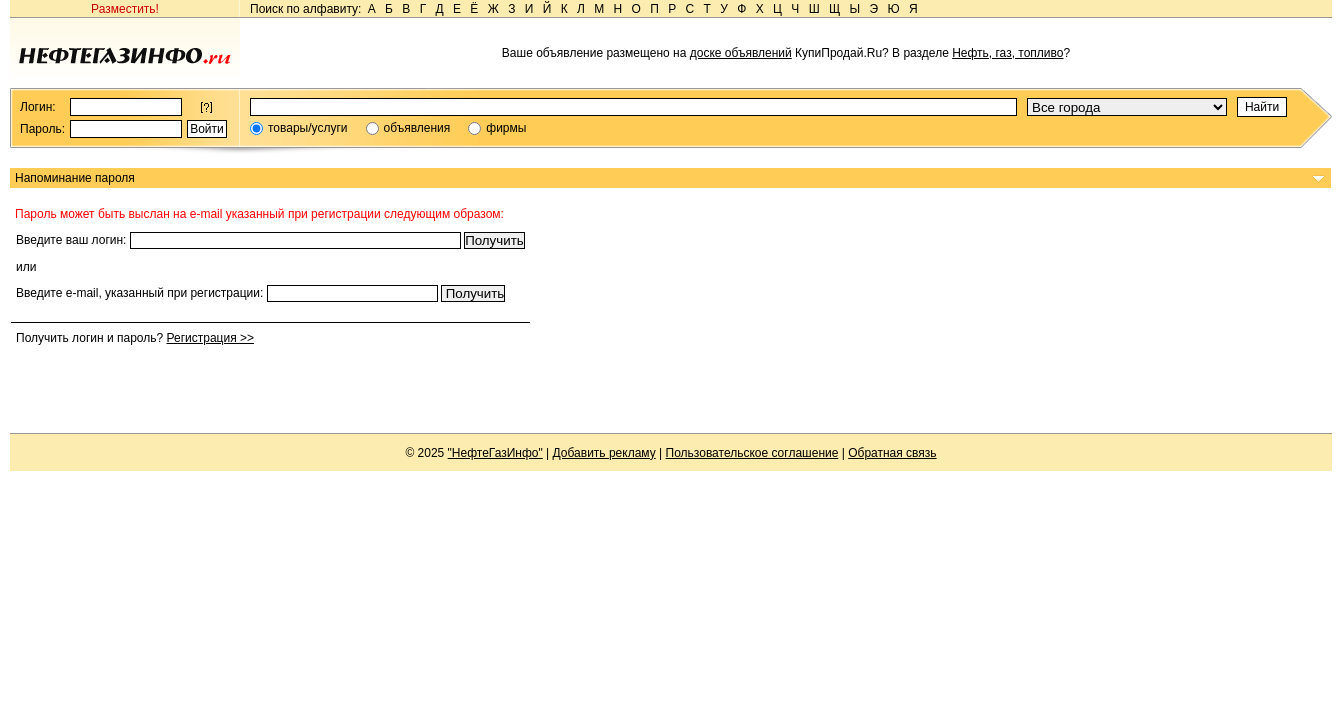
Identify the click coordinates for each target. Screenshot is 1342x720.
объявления (417, 128)
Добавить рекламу (604, 453)
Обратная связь (892, 453)
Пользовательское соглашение (752, 453)
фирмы (506, 128)
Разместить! (125, 9)
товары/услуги (308, 128)
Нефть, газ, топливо (1007, 53)
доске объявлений (741, 53)
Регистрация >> (210, 338)
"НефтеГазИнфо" (495, 453)
